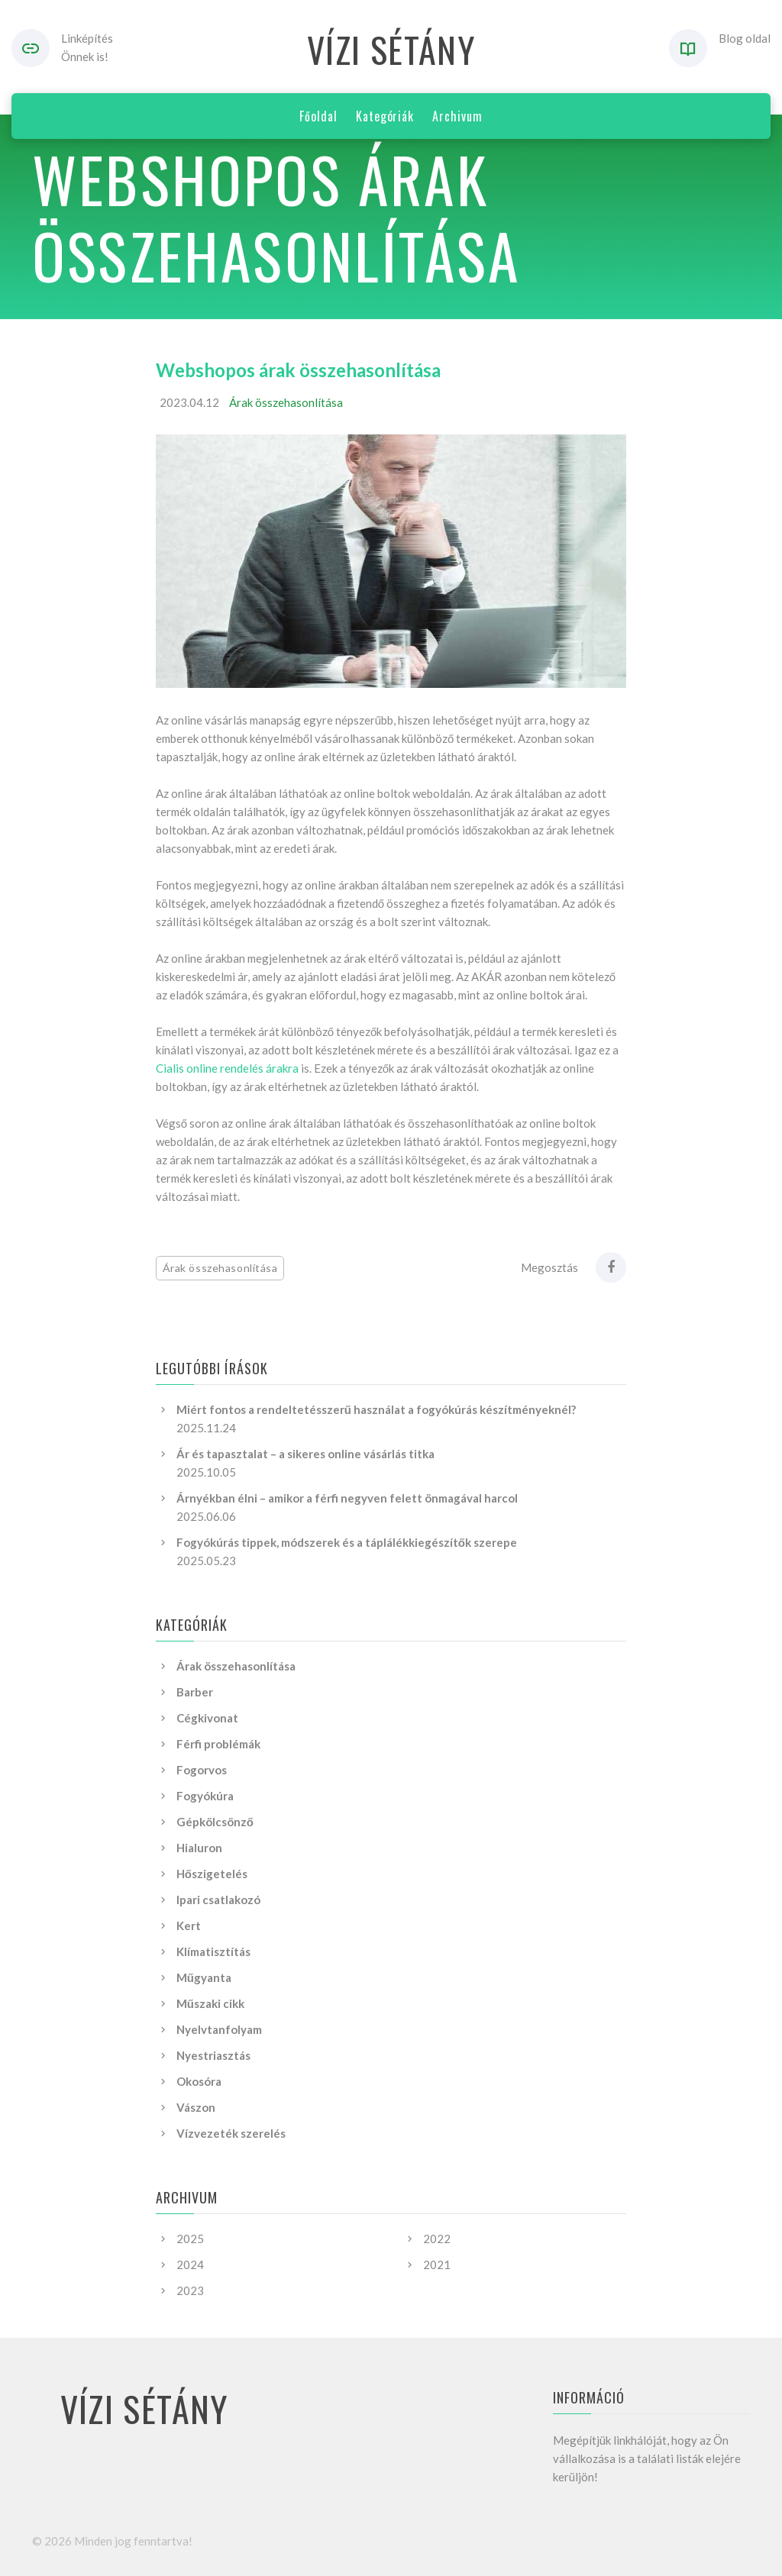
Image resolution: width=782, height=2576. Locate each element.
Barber (194, 1692)
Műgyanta (203, 1977)
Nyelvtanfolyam (219, 2029)
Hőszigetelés (211, 1873)
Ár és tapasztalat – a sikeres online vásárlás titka (305, 1454)
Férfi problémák (218, 1744)
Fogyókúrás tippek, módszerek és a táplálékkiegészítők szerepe (346, 1542)
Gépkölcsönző (215, 1822)
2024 (190, 2264)
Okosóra (198, 2081)
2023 (190, 2290)
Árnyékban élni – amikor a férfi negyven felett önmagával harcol (347, 1498)
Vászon (195, 2107)
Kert (188, 1925)
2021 (437, 2264)
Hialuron (199, 1848)
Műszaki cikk (210, 2003)
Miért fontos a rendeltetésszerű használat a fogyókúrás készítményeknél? (376, 1409)
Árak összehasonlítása (286, 402)
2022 (437, 2238)
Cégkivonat (207, 1718)
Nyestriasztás (213, 2055)
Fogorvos (201, 1770)
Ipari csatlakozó (218, 1899)
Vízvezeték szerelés (231, 2133)
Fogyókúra (205, 1796)
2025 (190, 2238)
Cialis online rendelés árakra (227, 1068)
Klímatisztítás (213, 1951)
